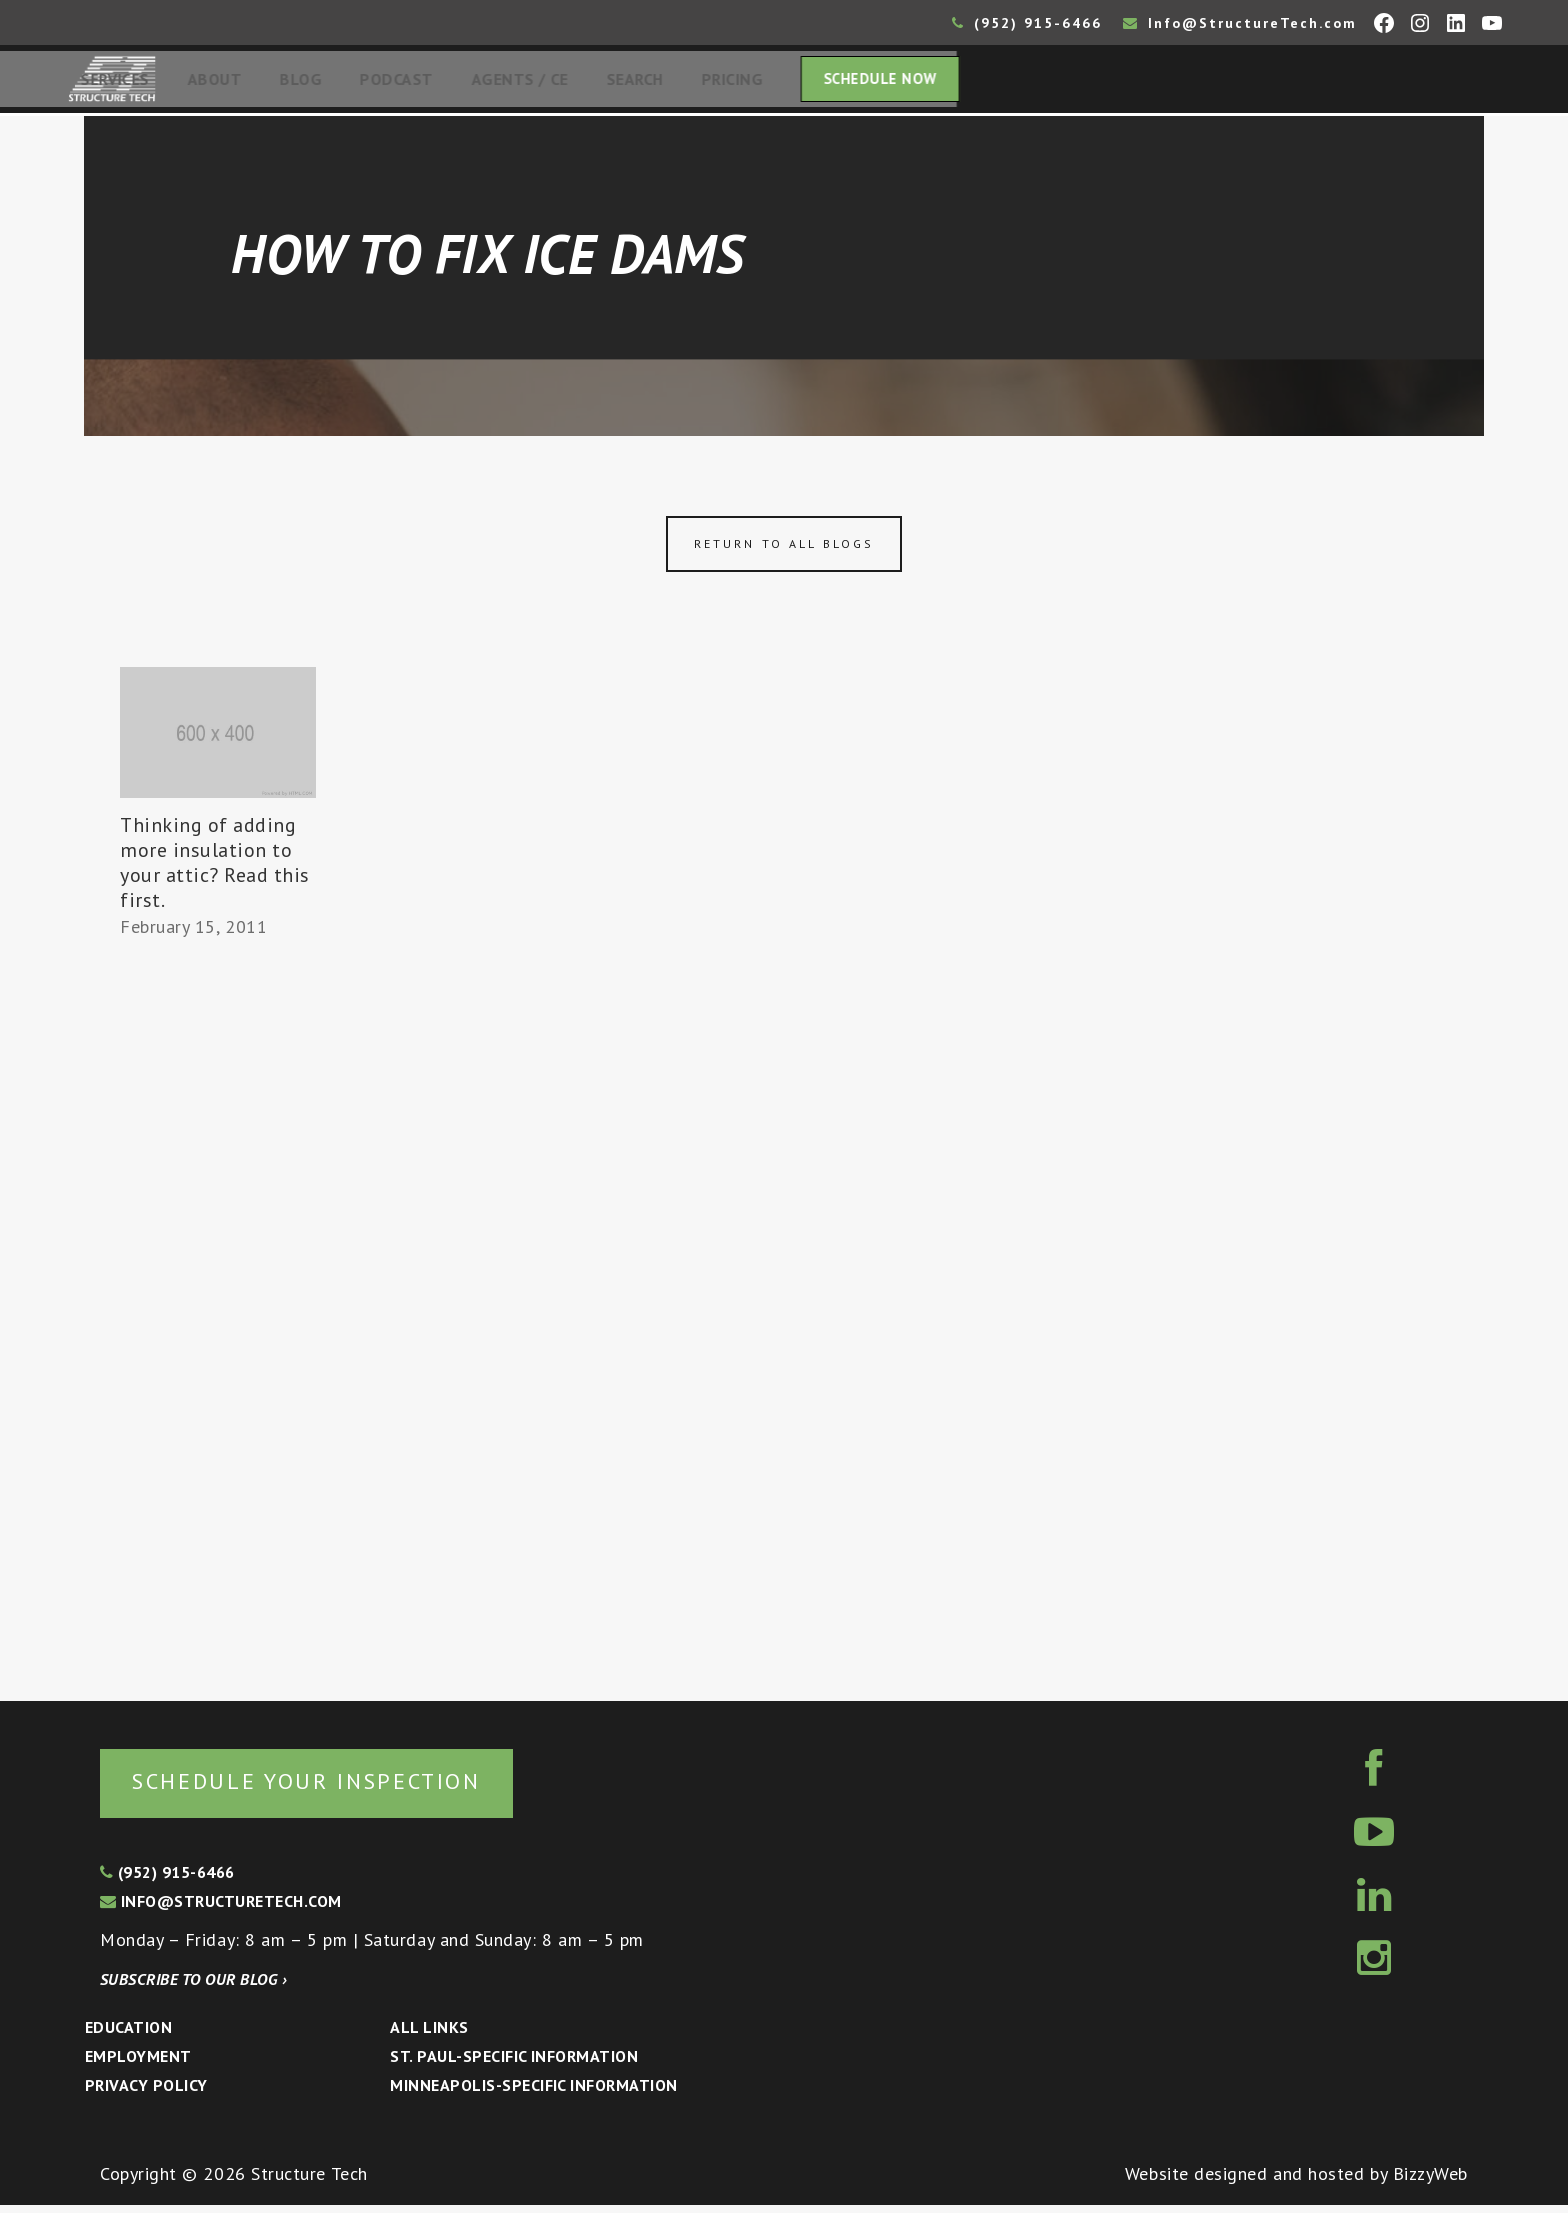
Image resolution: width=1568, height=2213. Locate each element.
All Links (429, 2035)
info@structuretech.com (221, 1909)
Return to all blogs (784, 549)
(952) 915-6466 (1027, 23)
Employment (138, 2064)
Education (128, 2035)
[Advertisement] (218, 1317)
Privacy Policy (146, 2093)
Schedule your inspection (335, 1787)
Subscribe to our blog (193, 1987)
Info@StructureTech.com (1240, 23)
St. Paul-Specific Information (514, 2064)
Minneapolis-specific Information (533, 2093)
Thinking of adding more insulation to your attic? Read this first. (215, 868)
